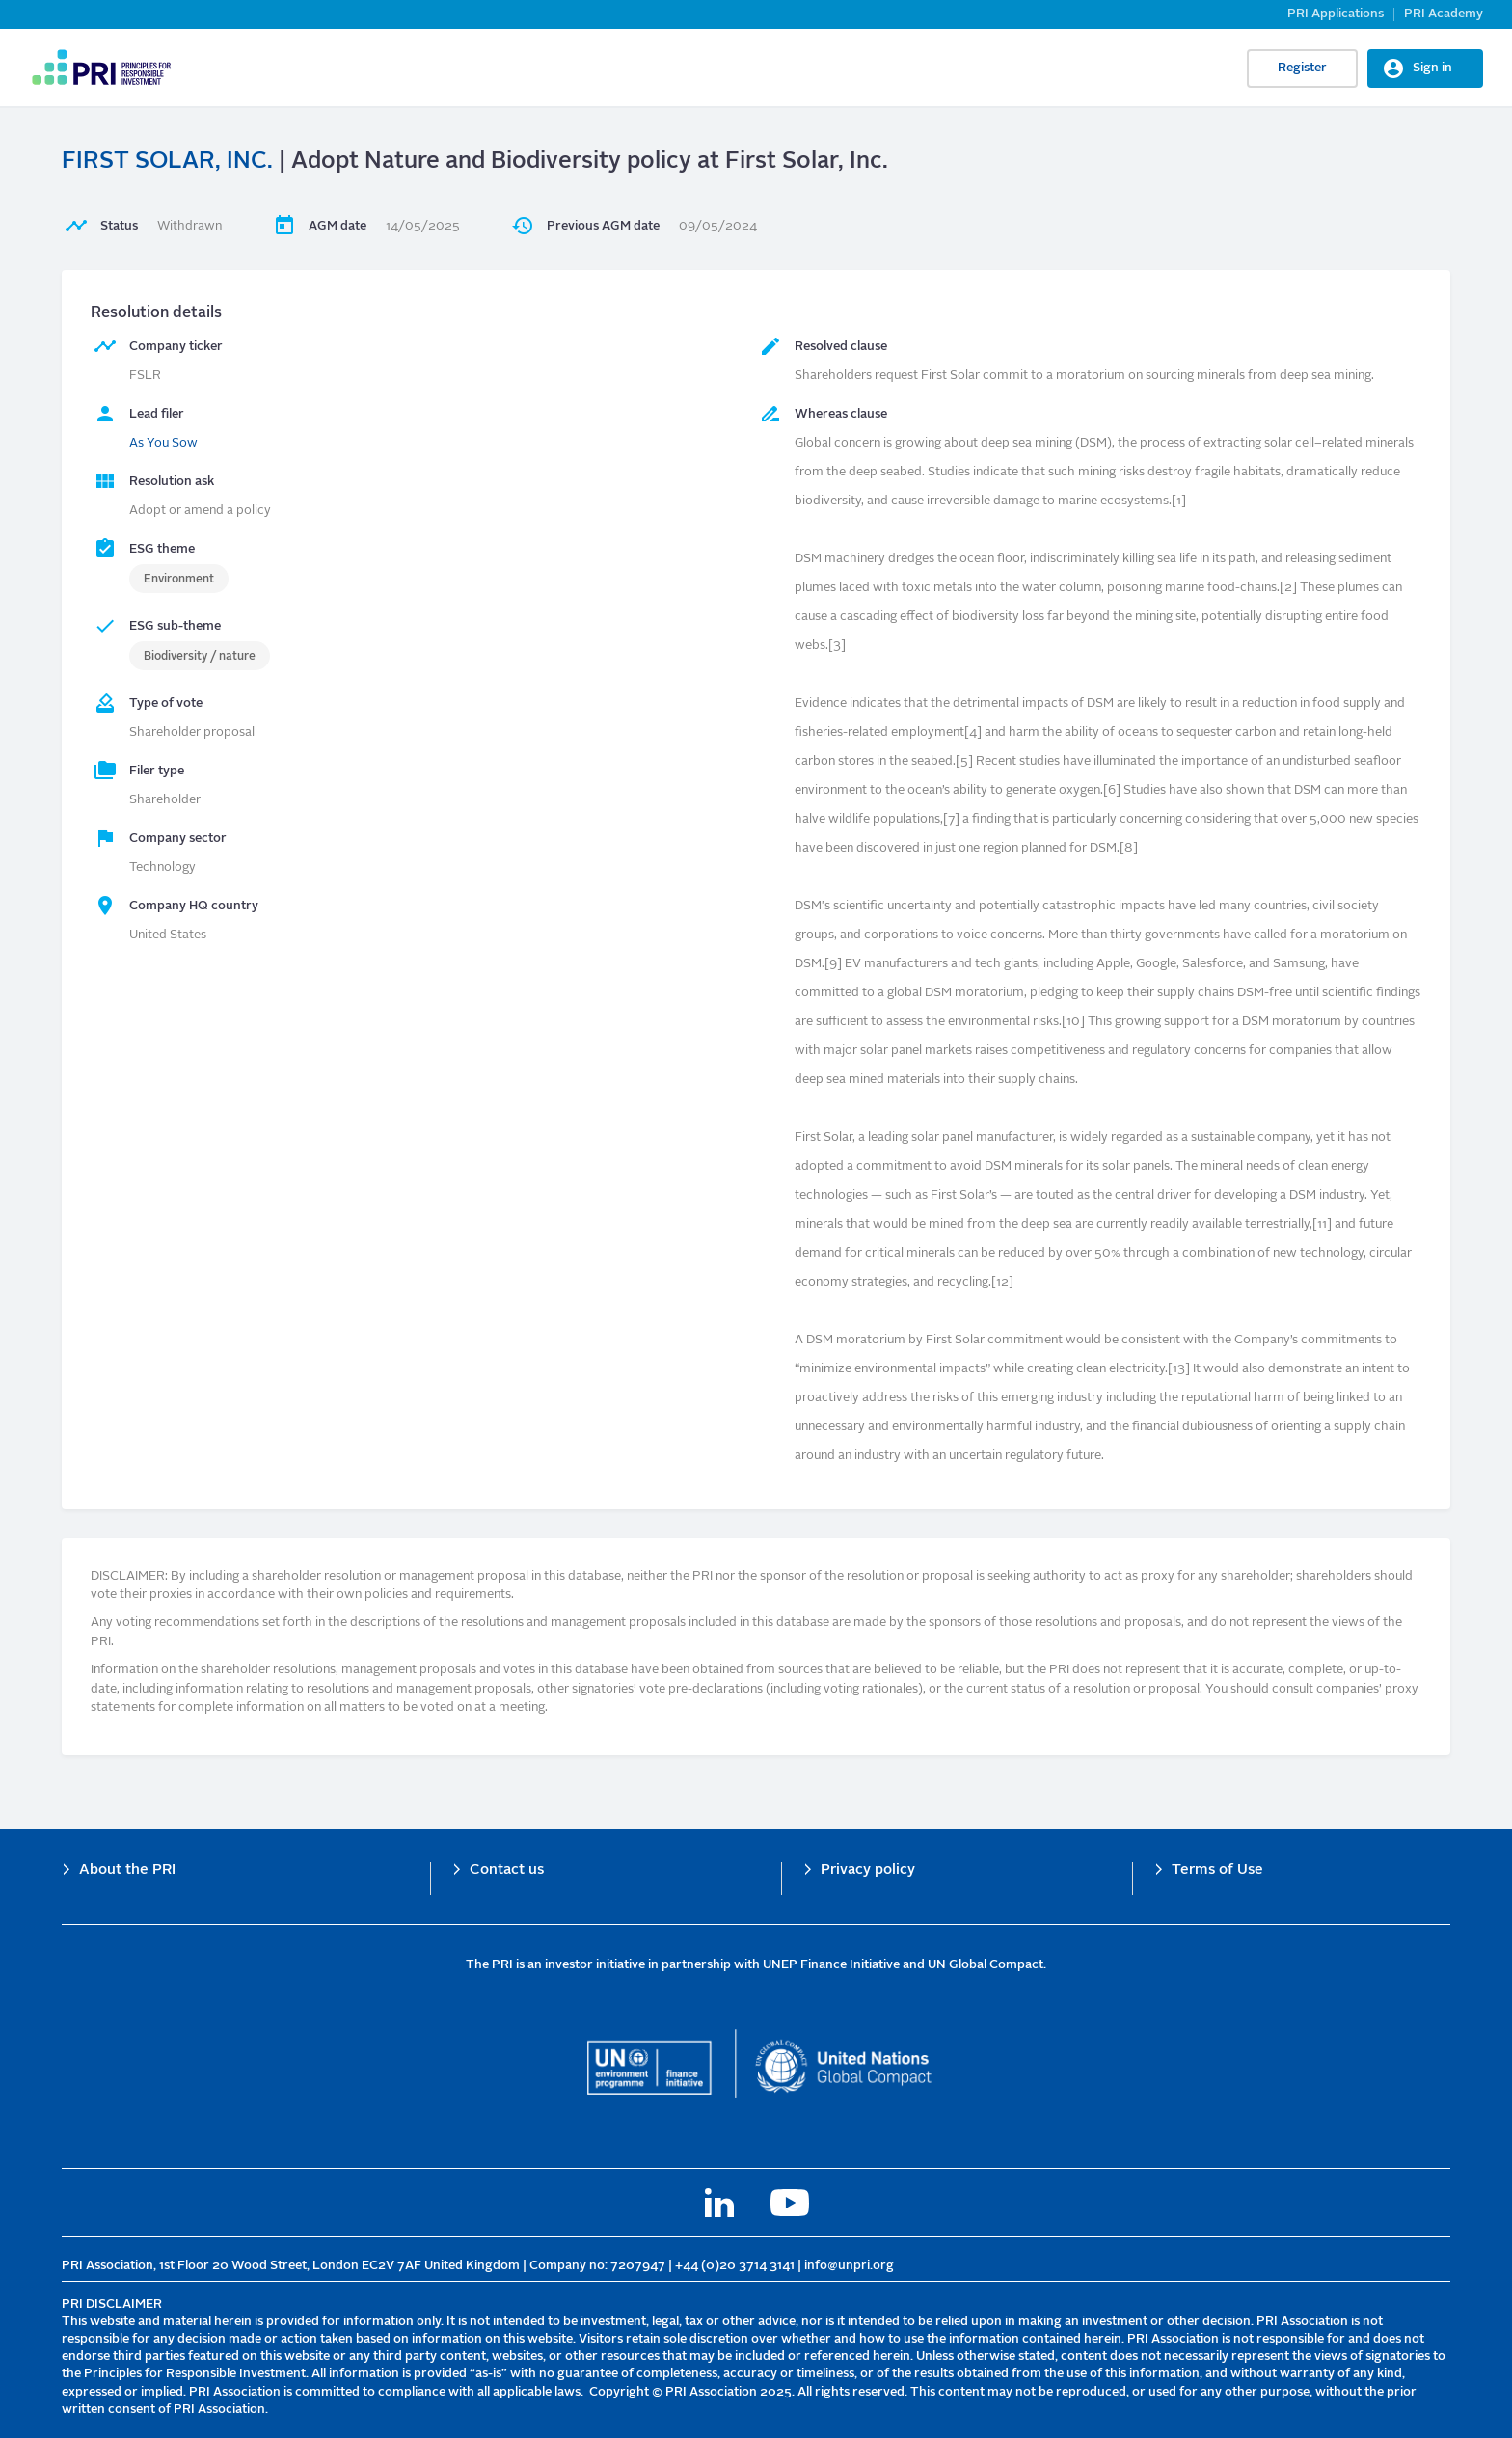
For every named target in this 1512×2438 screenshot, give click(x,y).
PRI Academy (1443, 14)
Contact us (507, 1870)
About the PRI (127, 1870)
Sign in (1432, 68)
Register (1302, 68)
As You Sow (163, 443)
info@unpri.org (849, 2266)
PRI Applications (1335, 14)
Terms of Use (1217, 1870)
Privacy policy (868, 1870)
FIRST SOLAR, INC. (167, 162)
